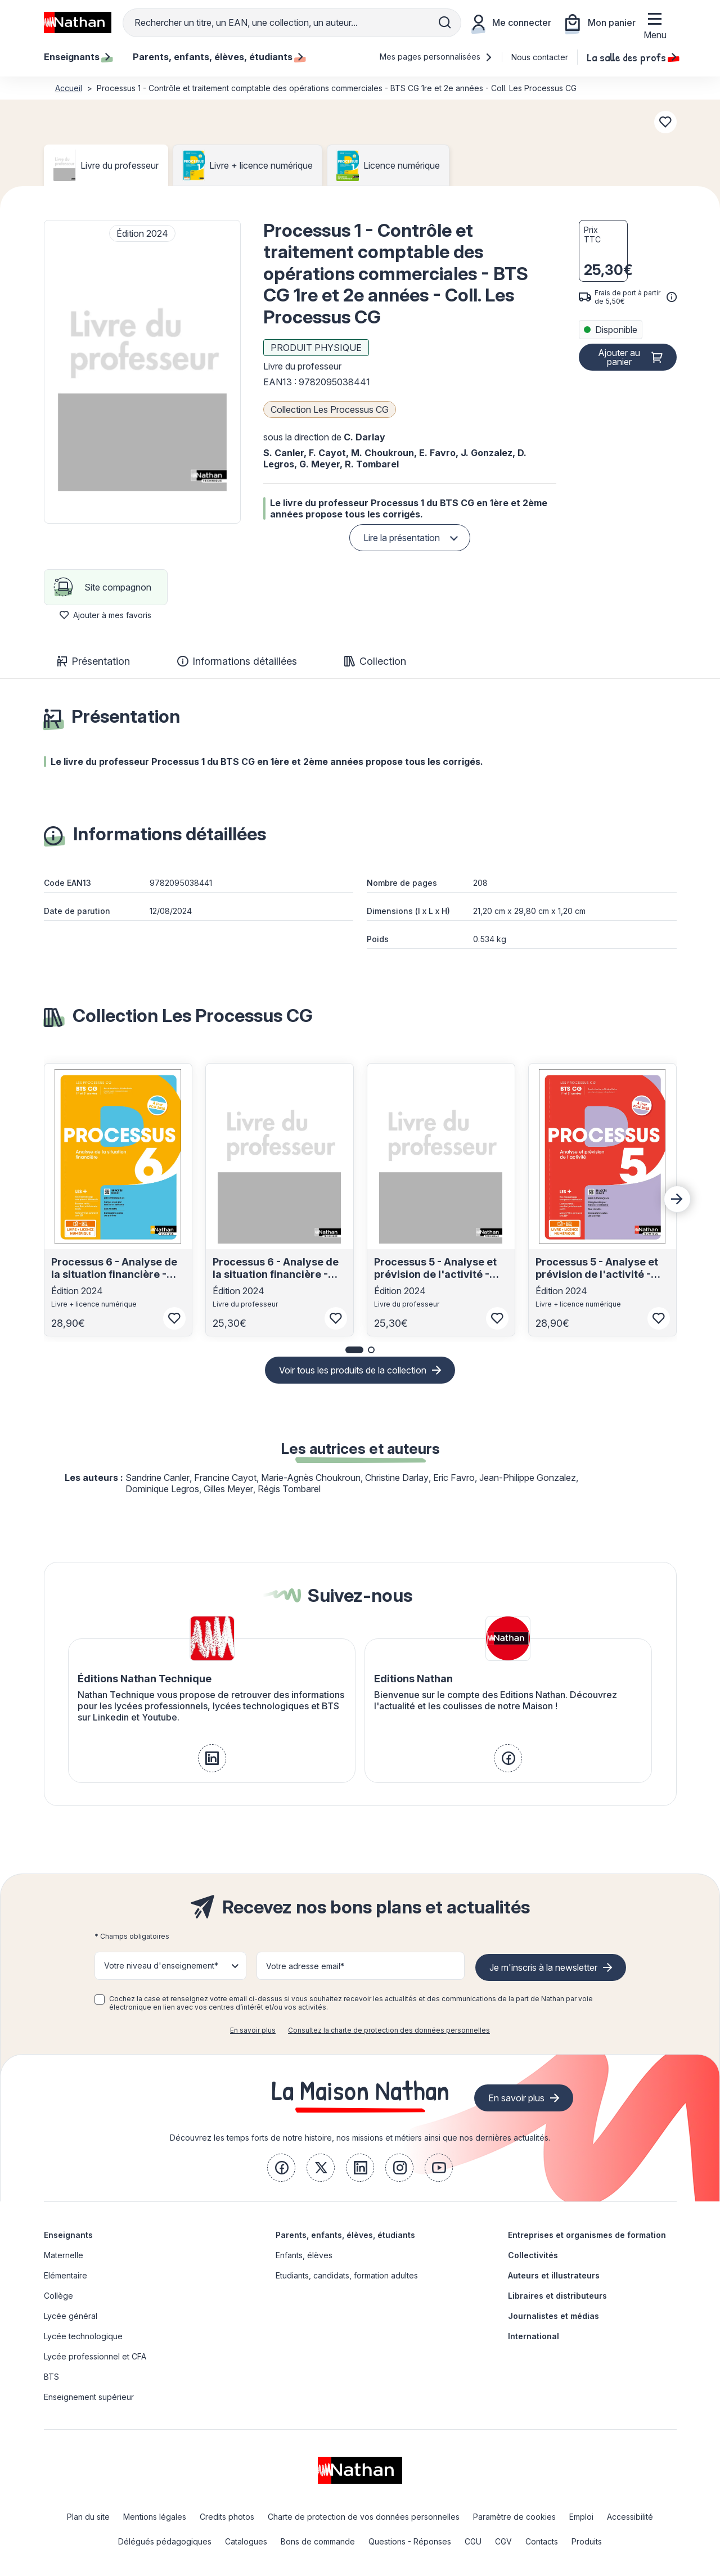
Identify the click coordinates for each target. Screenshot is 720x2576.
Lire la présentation (401, 537)
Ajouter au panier (619, 357)
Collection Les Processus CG (330, 409)
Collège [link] (58, 2295)
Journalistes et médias (553, 2316)
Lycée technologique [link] (83, 2336)
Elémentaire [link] (65, 2275)
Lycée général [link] (70, 2316)
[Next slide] (677, 1199)
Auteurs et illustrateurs (554, 2275)
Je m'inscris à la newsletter (543, 1967)
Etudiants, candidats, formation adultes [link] (347, 2275)
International (533, 2336)
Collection (375, 661)
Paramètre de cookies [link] (514, 2516)
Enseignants (68, 2235)
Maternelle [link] (63, 2255)
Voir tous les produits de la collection (352, 1370)
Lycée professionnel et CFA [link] (95, 2356)
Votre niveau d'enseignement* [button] (161, 1965)
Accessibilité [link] (630, 2516)
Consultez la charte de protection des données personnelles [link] (389, 2030)
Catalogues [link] (246, 2541)
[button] (142, 371)
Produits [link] (587, 2541)
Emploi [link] (581, 2516)
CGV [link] (503, 2541)
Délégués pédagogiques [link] (165, 2541)
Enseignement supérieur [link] (89, 2397)
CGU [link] (473, 2541)
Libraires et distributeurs (557, 2295)
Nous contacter (539, 57)
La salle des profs (632, 56)
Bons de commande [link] (318, 2541)
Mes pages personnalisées (436, 56)
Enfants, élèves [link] (304, 2255)
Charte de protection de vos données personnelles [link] (364, 2516)
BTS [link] (51, 2376)
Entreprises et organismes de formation (587, 2235)
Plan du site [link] (88, 2516)
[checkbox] (99, 1999)
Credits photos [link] (227, 2516)
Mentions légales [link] (154, 2516)
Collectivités (533, 2255)
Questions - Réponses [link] (409, 2541)
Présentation (93, 661)
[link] (212, 1758)
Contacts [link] (541, 2541)
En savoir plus (253, 2030)
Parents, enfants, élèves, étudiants (345, 2235)
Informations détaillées (237, 661)
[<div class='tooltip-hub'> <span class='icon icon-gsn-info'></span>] (672, 297)
